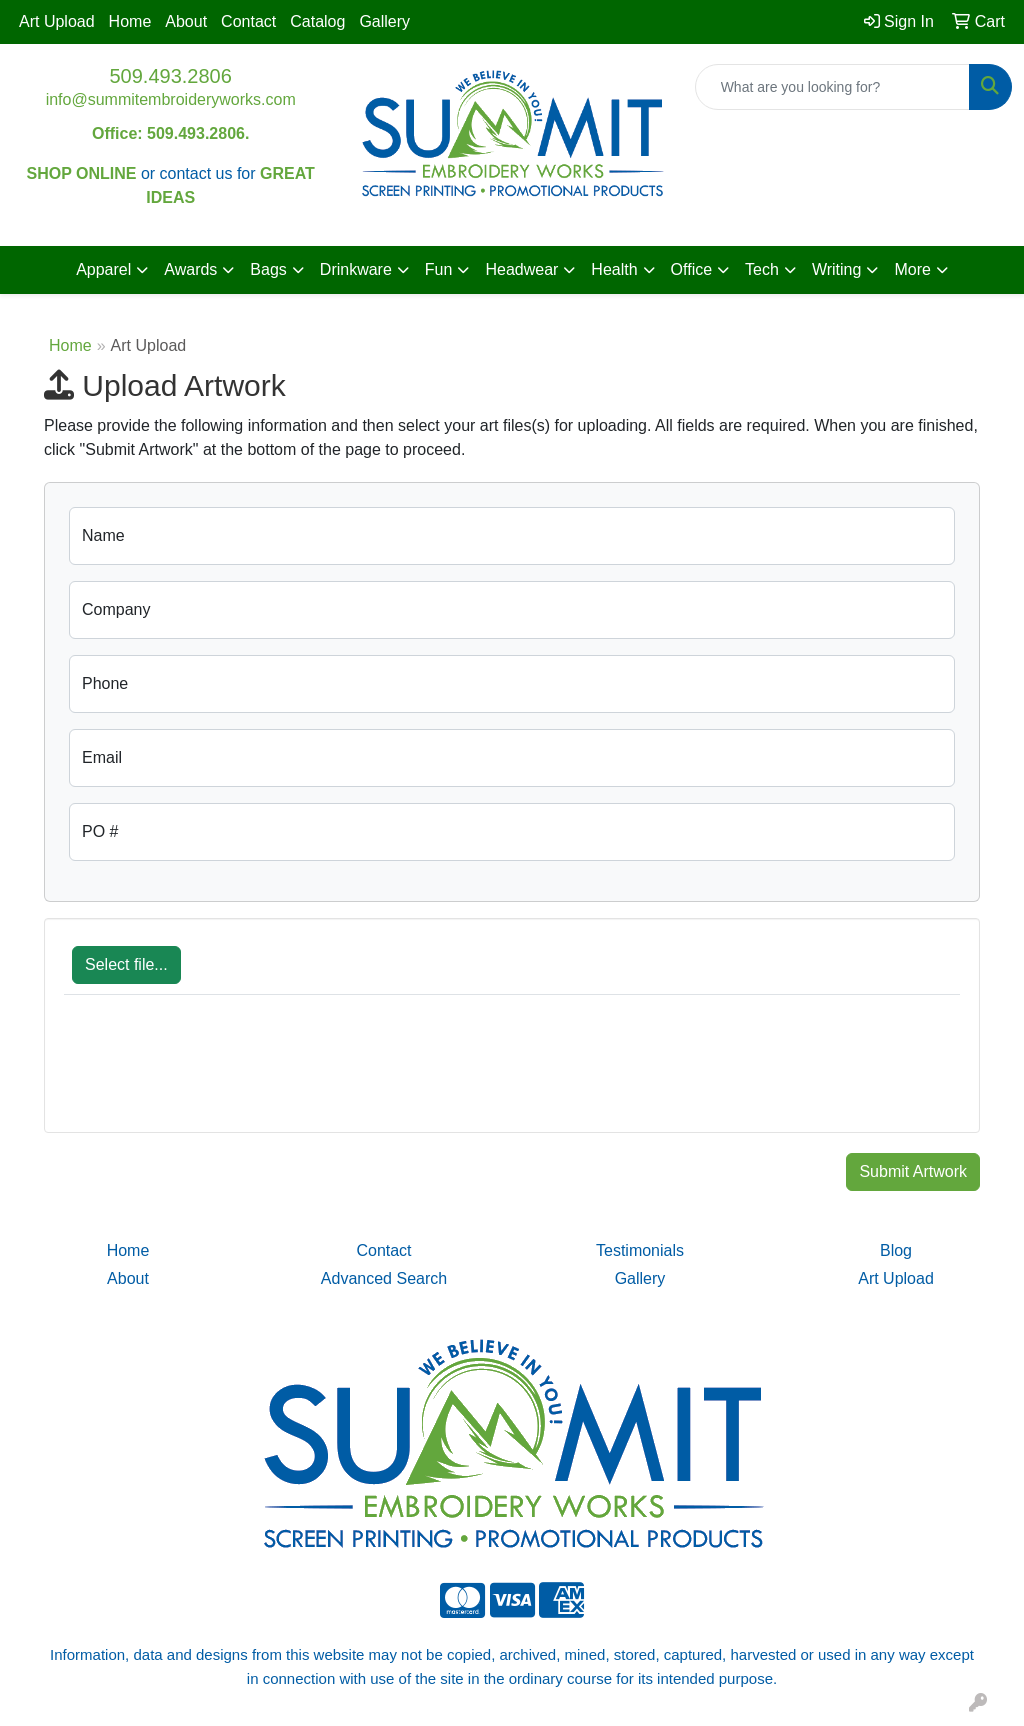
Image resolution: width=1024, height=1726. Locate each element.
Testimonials (640, 1250)
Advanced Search (384, 1278)
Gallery (384, 21)
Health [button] (614, 269)
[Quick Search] (832, 87)
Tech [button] (762, 269)
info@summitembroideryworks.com (171, 99)
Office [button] (692, 269)
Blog (896, 1250)
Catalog (317, 21)
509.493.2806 (170, 76)
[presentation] (216, 1074)
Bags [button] (268, 269)
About (186, 21)
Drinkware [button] (356, 269)
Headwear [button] (521, 269)
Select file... (126, 964)
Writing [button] (837, 269)
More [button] (912, 269)
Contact (248, 21)
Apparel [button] (103, 269)
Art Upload (57, 21)
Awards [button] (190, 269)
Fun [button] (439, 269)
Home (130, 21)
